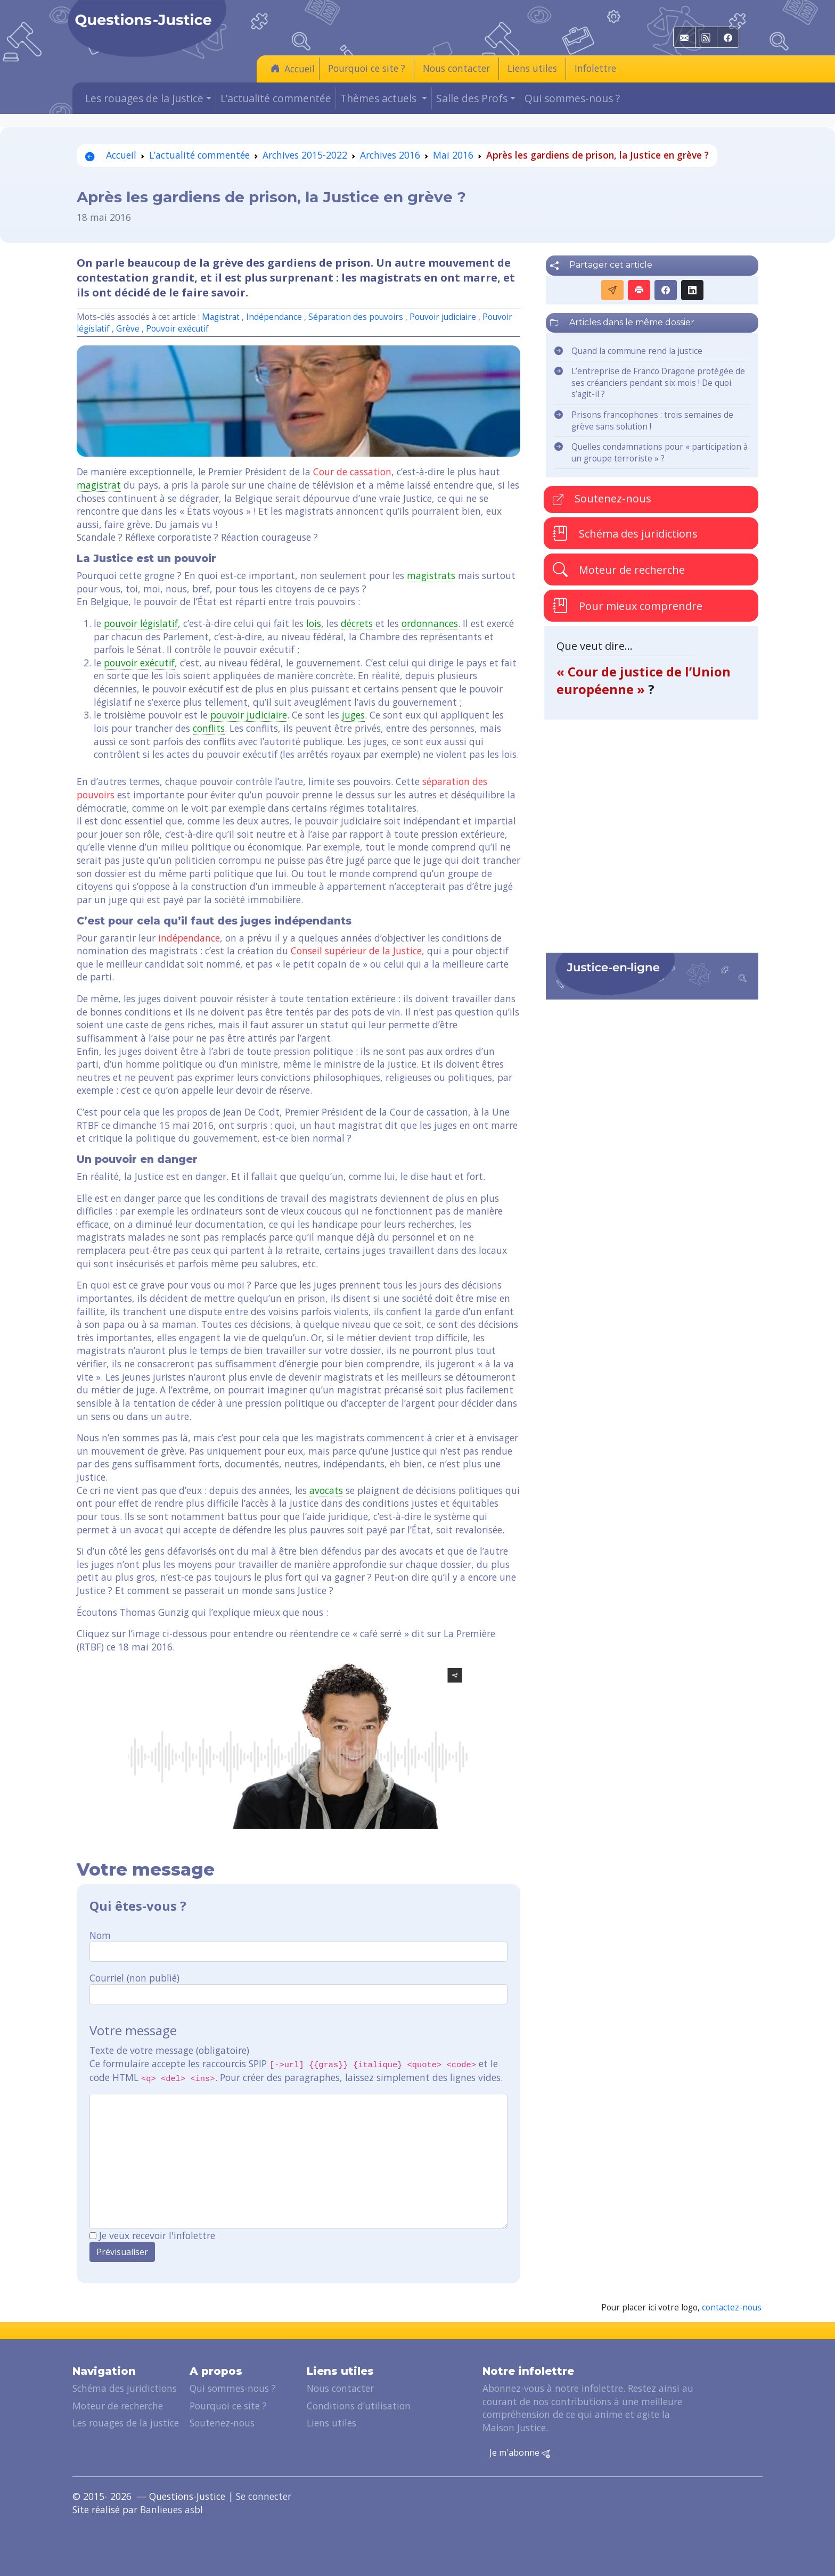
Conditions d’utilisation (359, 2405)
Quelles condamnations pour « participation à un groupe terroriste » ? (659, 452)
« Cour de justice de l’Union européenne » (643, 680)
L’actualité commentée (275, 98)
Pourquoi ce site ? (366, 68)
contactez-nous (732, 2307)
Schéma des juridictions (625, 533)
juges (353, 714)
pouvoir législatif (141, 623)
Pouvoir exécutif (177, 328)
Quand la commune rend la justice (636, 351)
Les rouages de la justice (125, 2422)
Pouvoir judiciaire (443, 317)
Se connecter (263, 2496)
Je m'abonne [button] (519, 2453)
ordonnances (430, 623)
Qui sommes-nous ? (572, 98)
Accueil (293, 68)
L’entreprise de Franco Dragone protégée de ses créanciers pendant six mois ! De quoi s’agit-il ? (658, 383)
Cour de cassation (352, 471)
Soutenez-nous (602, 498)
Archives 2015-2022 (305, 154)
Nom (100, 1935)
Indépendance (274, 317)
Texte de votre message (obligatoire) (169, 2050)
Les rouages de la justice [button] (144, 98)
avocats (326, 1490)
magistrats (431, 575)
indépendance (189, 937)
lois (313, 623)
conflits (209, 728)
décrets (357, 623)
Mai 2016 (453, 154)
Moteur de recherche (619, 569)
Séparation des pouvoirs (355, 317)
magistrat (99, 484)
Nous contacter (456, 68)
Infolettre (595, 68)
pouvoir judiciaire (248, 714)
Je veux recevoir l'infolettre (157, 2235)
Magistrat (221, 317)
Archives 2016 (390, 154)
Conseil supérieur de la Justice (356, 950)
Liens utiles (532, 68)
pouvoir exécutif (139, 662)
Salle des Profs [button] (471, 98)
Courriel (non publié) (134, 1977)
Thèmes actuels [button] (379, 98)
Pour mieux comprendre (627, 606)
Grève (128, 328)
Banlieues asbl (171, 2509)
